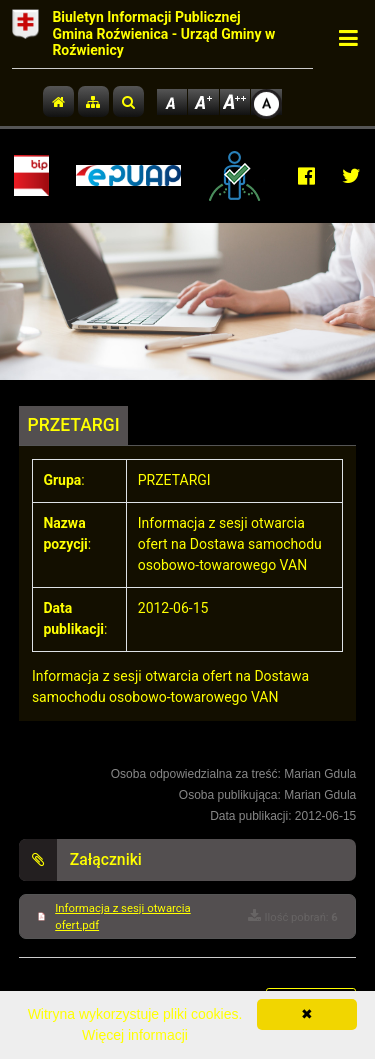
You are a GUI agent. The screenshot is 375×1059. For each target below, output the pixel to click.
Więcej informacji (135, 1035)
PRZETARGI (74, 425)
